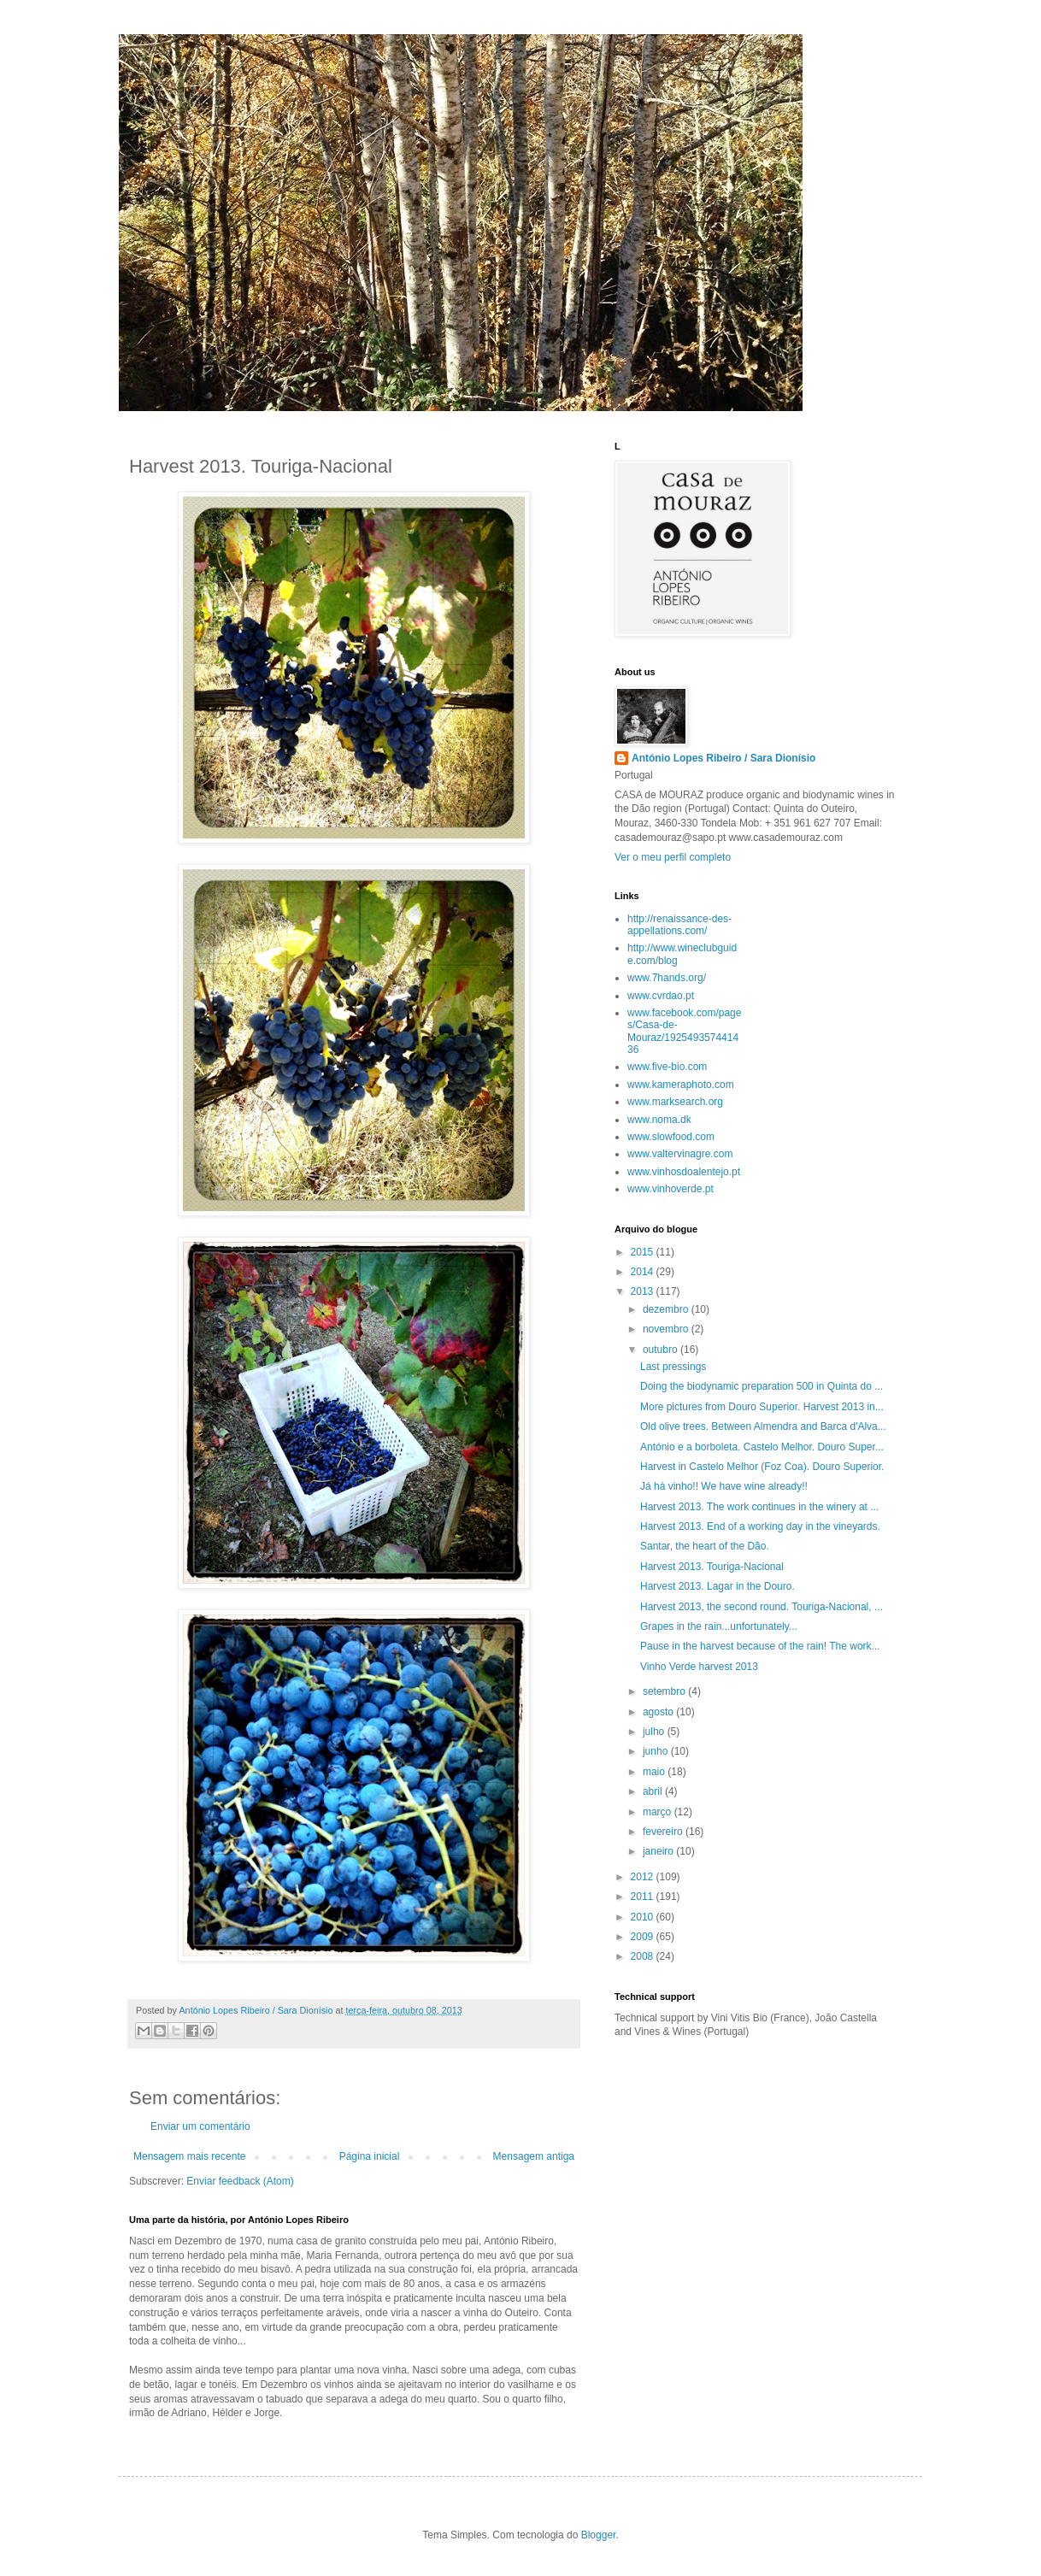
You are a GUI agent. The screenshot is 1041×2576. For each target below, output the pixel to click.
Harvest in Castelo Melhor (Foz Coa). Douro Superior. (762, 1467)
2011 (643, 1897)
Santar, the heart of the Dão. (704, 1546)
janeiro (659, 1851)
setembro (665, 1691)
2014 (643, 1272)
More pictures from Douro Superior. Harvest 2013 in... (762, 1407)
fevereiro (664, 1832)
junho (657, 1751)
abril (654, 1791)
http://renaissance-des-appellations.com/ (679, 925)
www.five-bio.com (667, 1067)
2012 (643, 1877)
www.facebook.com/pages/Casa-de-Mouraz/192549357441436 (684, 1031)
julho (655, 1732)
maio (655, 1772)
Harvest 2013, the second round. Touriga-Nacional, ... (761, 1607)
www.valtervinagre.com (679, 1154)
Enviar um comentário (200, 2126)
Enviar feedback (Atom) (239, 2181)
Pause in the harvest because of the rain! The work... (760, 1646)
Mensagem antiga (533, 2156)
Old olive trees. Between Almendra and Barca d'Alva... (763, 1426)
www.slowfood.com (671, 1137)
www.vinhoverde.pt (670, 1189)
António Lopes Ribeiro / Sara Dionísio (723, 758)
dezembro (667, 1309)
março (658, 1812)
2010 (643, 1917)
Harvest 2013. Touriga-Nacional (712, 1567)
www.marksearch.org (675, 1102)
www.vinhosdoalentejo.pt (683, 1172)
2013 (643, 1291)
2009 (643, 1937)
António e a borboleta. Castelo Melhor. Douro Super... (762, 1447)
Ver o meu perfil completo (673, 857)
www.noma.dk (659, 1120)
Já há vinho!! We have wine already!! (724, 1486)
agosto (659, 1712)
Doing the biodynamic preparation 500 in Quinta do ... (761, 1386)
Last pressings (673, 1367)
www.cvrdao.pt (660, 996)
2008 (643, 1956)
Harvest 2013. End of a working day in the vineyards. (760, 1526)
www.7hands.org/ (666, 978)
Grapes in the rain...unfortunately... (718, 1626)
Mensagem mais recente (189, 2156)
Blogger (598, 2535)
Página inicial (369, 2156)
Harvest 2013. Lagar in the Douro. (717, 1586)
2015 (643, 1252)
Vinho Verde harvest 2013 (699, 1667)
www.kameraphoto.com (680, 1085)
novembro (667, 1329)
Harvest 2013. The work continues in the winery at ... (759, 1507)
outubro (661, 1350)
